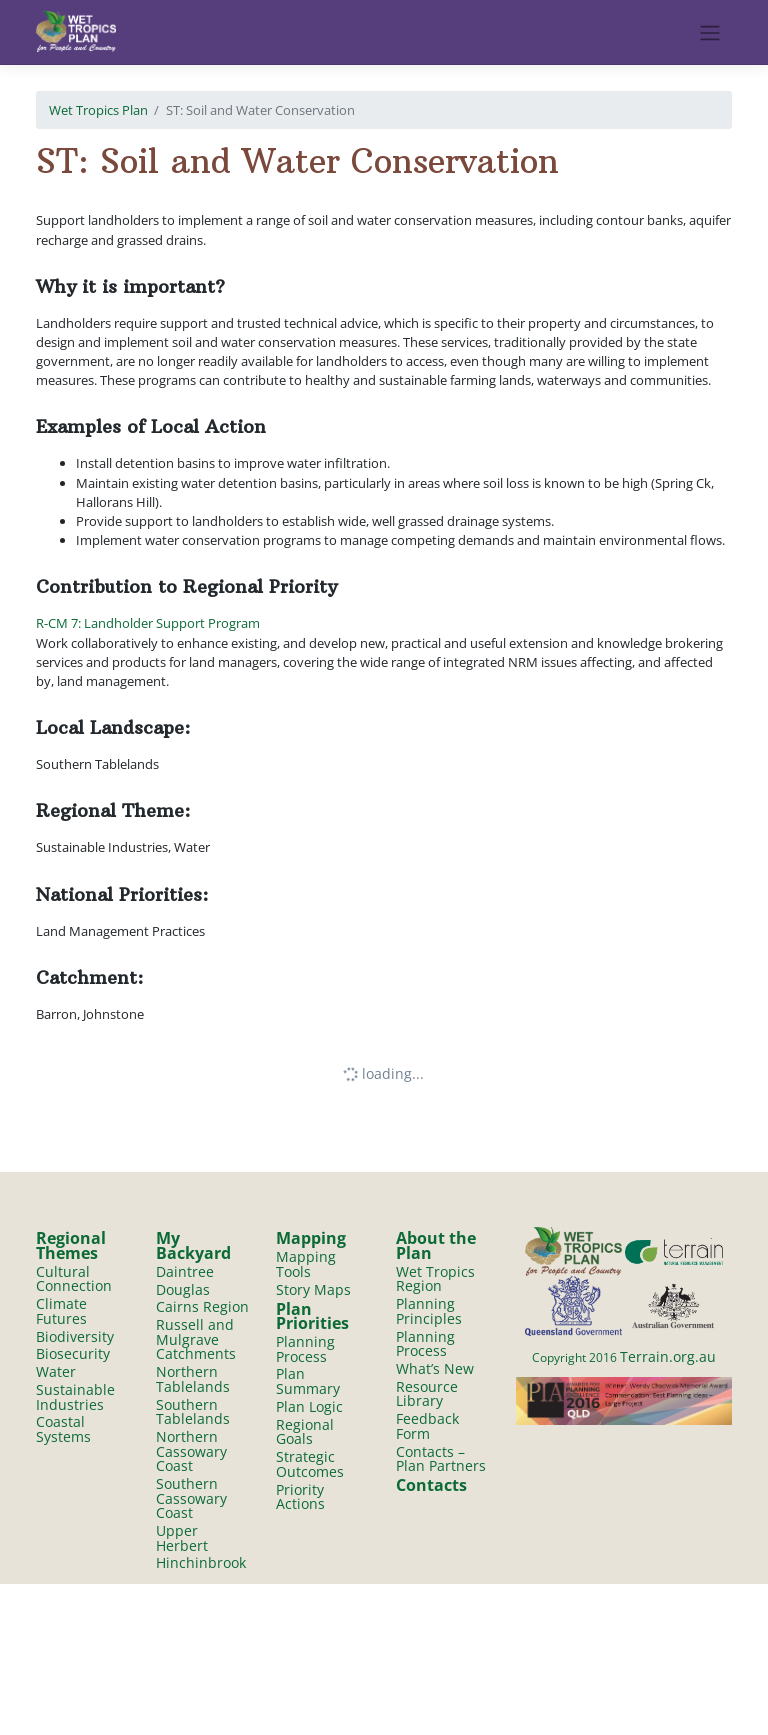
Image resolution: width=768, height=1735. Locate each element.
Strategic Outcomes (310, 1464)
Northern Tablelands (193, 1379)
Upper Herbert (182, 1538)
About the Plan (436, 1245)
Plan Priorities (312, 1316)
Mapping (311, 1238)
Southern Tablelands (193, 1412)
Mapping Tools (306, 1264)
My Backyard (193, 1245)
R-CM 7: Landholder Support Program (148, 623)
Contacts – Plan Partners (441, 1459)
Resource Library (427, 1394)
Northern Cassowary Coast (191, 1451)
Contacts (431, 1485)
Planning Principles (429, 1311)
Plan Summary (308, 1382)
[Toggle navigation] (710, 33)
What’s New (435, 1368)
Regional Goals (305, 1432)
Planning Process (305, 1349)
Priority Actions (300, 1497)
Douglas (183, 1289)
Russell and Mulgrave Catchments (196, 1339)
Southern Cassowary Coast (191, 1498)
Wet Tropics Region (435, 1279)
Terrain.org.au (668, 1356)
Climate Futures (61, 1311)
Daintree (185, 1271)
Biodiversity (75, 1336)
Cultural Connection (74, 1279)
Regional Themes (71, 1245)
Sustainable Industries (75, 1397)
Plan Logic (309, 1406)
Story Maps (313, 1289)
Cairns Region (202, 1306)
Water (56, 1371)
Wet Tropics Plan (98, 110)
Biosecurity (73, 1354)
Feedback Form (427, 1426)
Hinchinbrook (201, 1563)
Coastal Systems (63, 1430)
